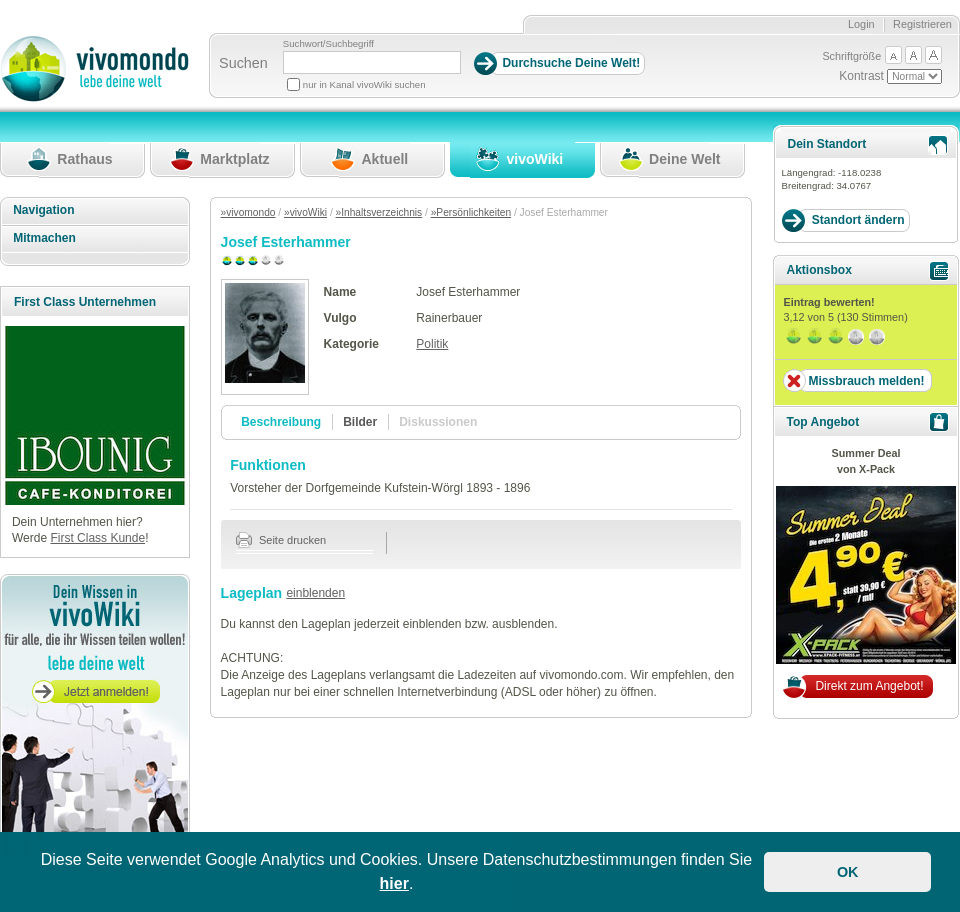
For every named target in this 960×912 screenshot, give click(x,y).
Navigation (43, 210)
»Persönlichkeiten (471, 212)
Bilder (360, 422)
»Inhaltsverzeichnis (379, 212)
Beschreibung (281, 422)
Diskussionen (438, 422)
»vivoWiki (305, 212)
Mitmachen (44, 238)
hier (394, 883)
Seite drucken (281, 540)
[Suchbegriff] (372, 62)
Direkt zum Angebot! (869, 686)
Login (861, 24)
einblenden (315, 593)
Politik (432, 344)
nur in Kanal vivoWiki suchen (364, 84)
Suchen (243, 63)
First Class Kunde (97, 538)
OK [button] (848, 872)
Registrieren (922, 24)
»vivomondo (248, 212)
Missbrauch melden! (866, 381)
